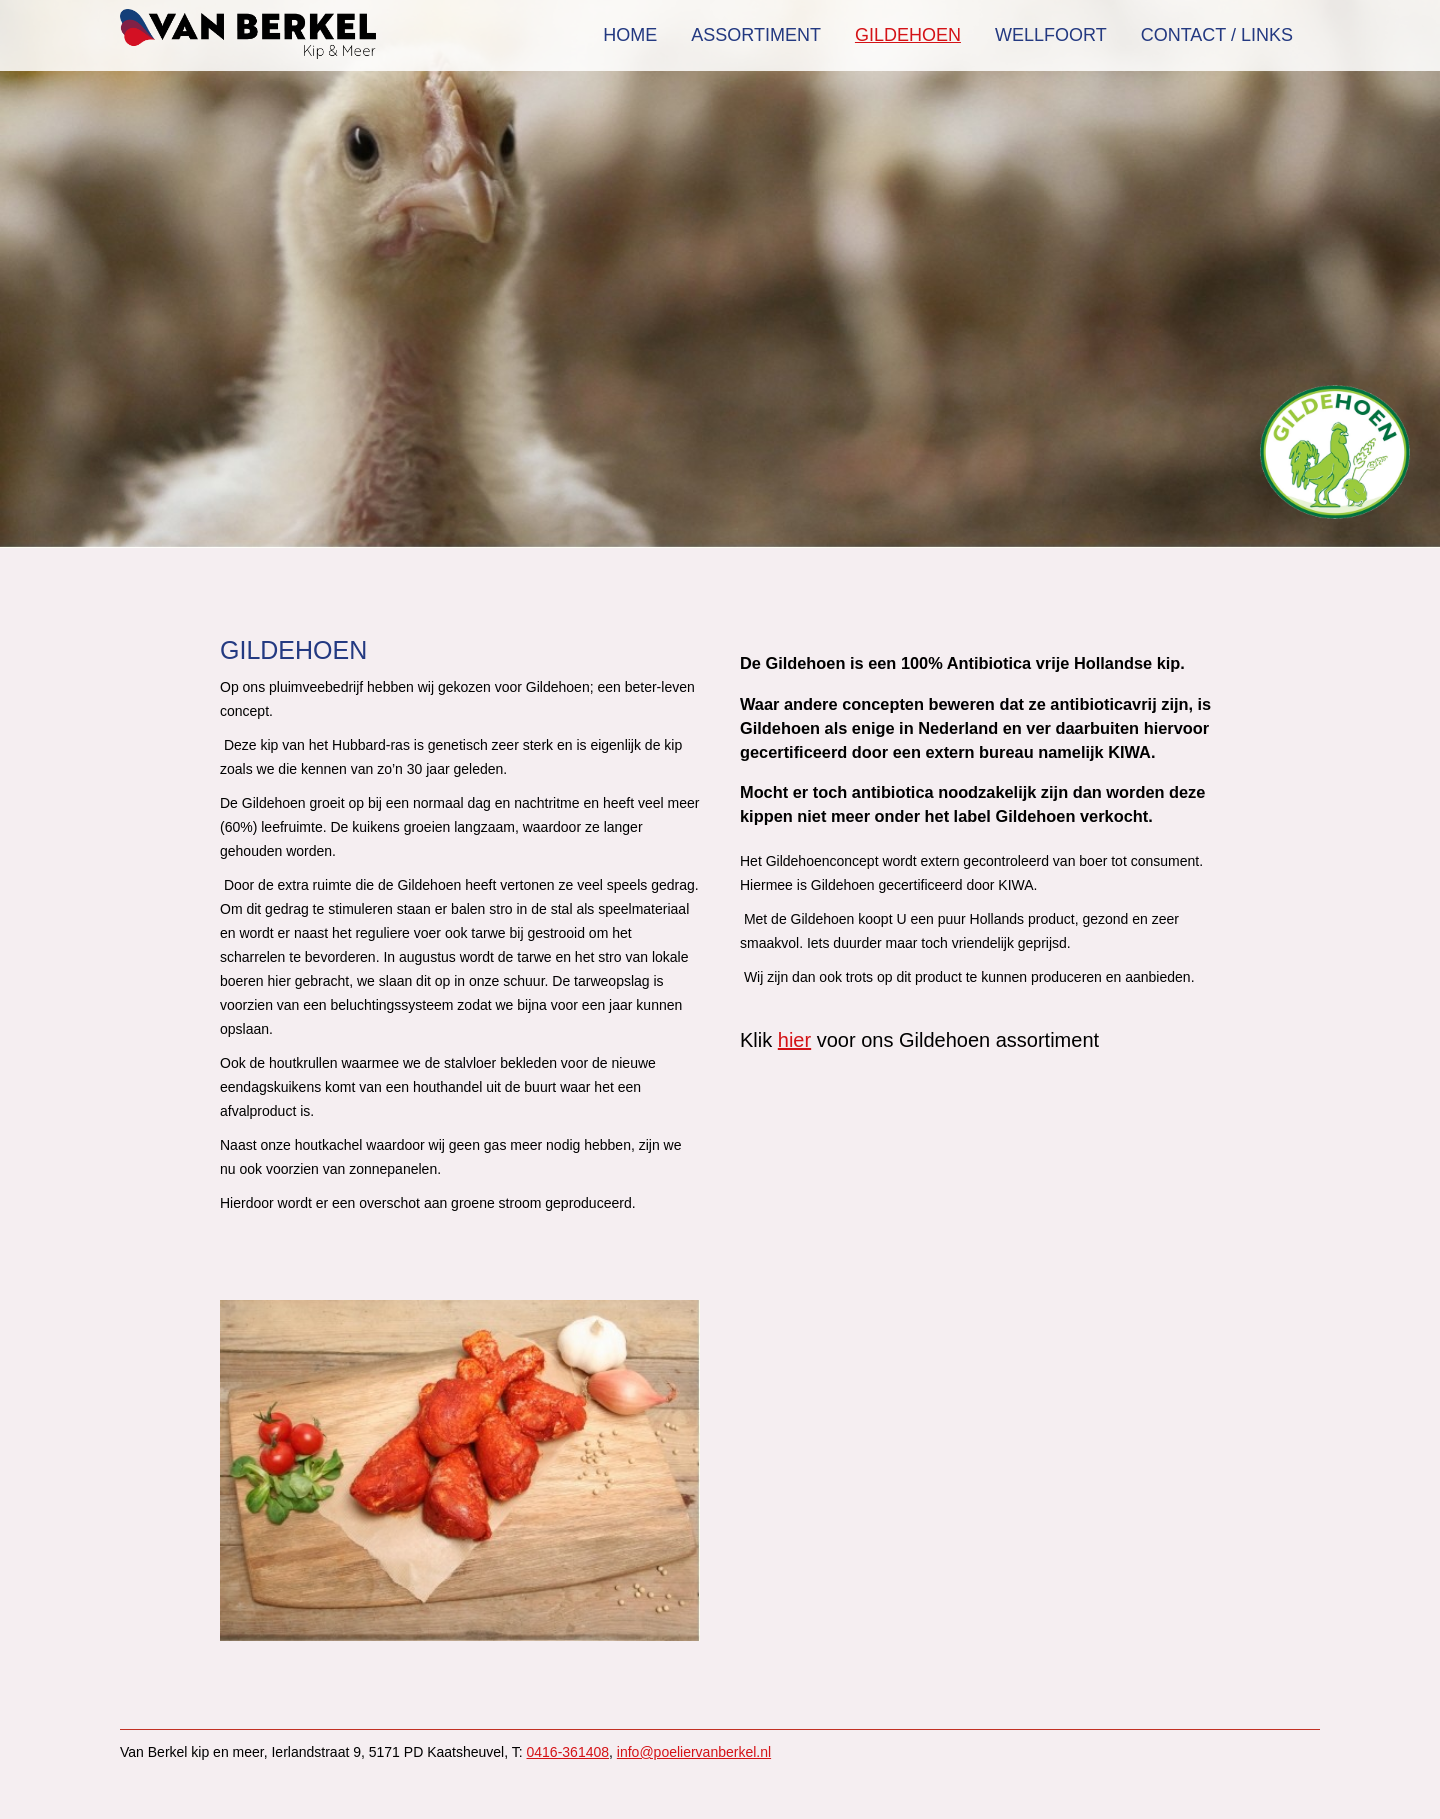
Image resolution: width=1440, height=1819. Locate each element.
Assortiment (756, 35)
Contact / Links (1217, 35)
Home (630, 35)
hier (794, 1040)
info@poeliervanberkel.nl (694, 1752)
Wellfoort (1051, 35)
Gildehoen (908, 35)
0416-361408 (568, 1752)
